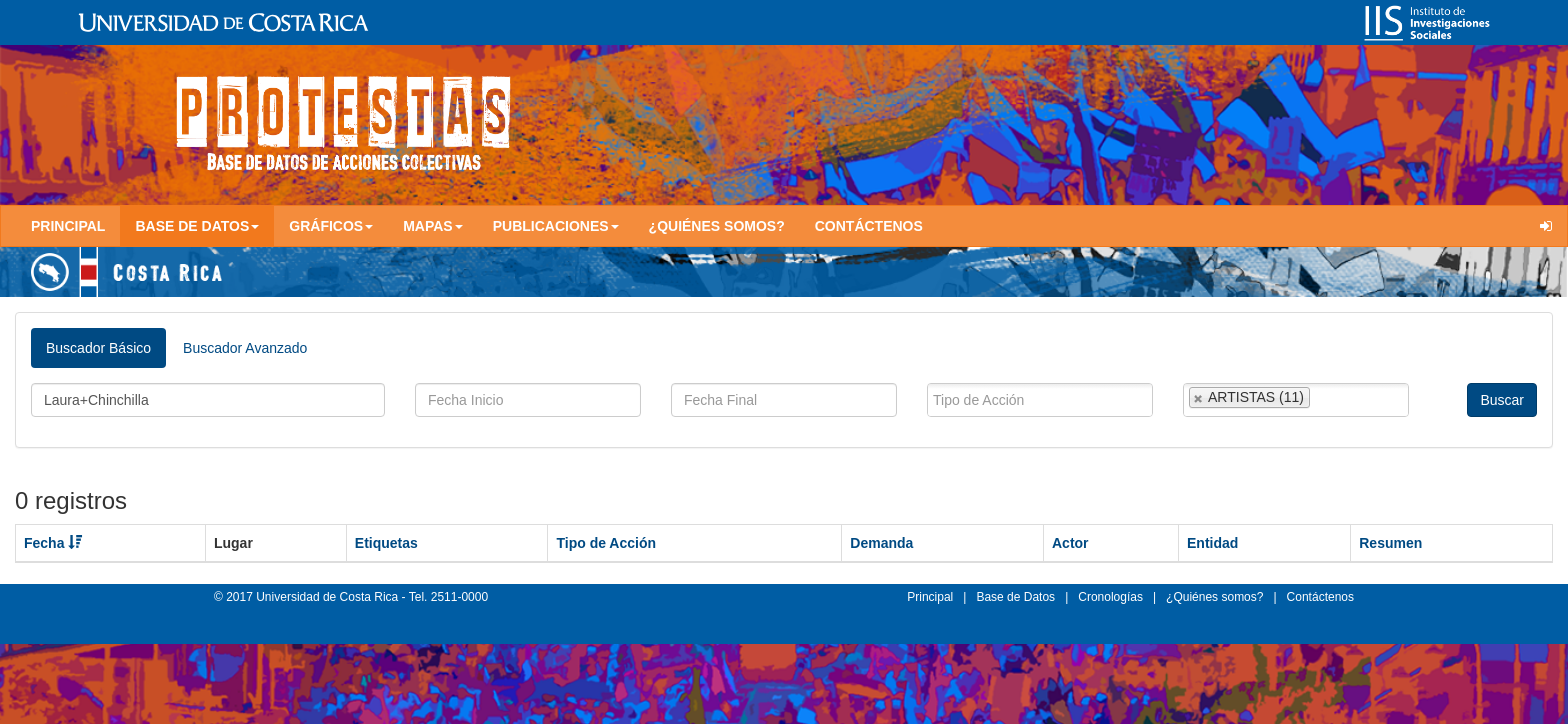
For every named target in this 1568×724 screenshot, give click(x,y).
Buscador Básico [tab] (98, 348)
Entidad (1212, 543)
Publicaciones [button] (556, 226)
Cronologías (1110, 597)
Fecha (53, 543)
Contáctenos (869, 226)
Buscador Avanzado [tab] (245, 348)
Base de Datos (1015, 597)
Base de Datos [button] (197, 226)
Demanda (881, 543)
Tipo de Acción (606, 543)
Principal (68, 226)
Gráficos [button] (331, 226)
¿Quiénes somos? (717, 226)
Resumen (1390, 543)
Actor (1070, 543)
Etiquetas (386, 543)
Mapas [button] (433, 226)
